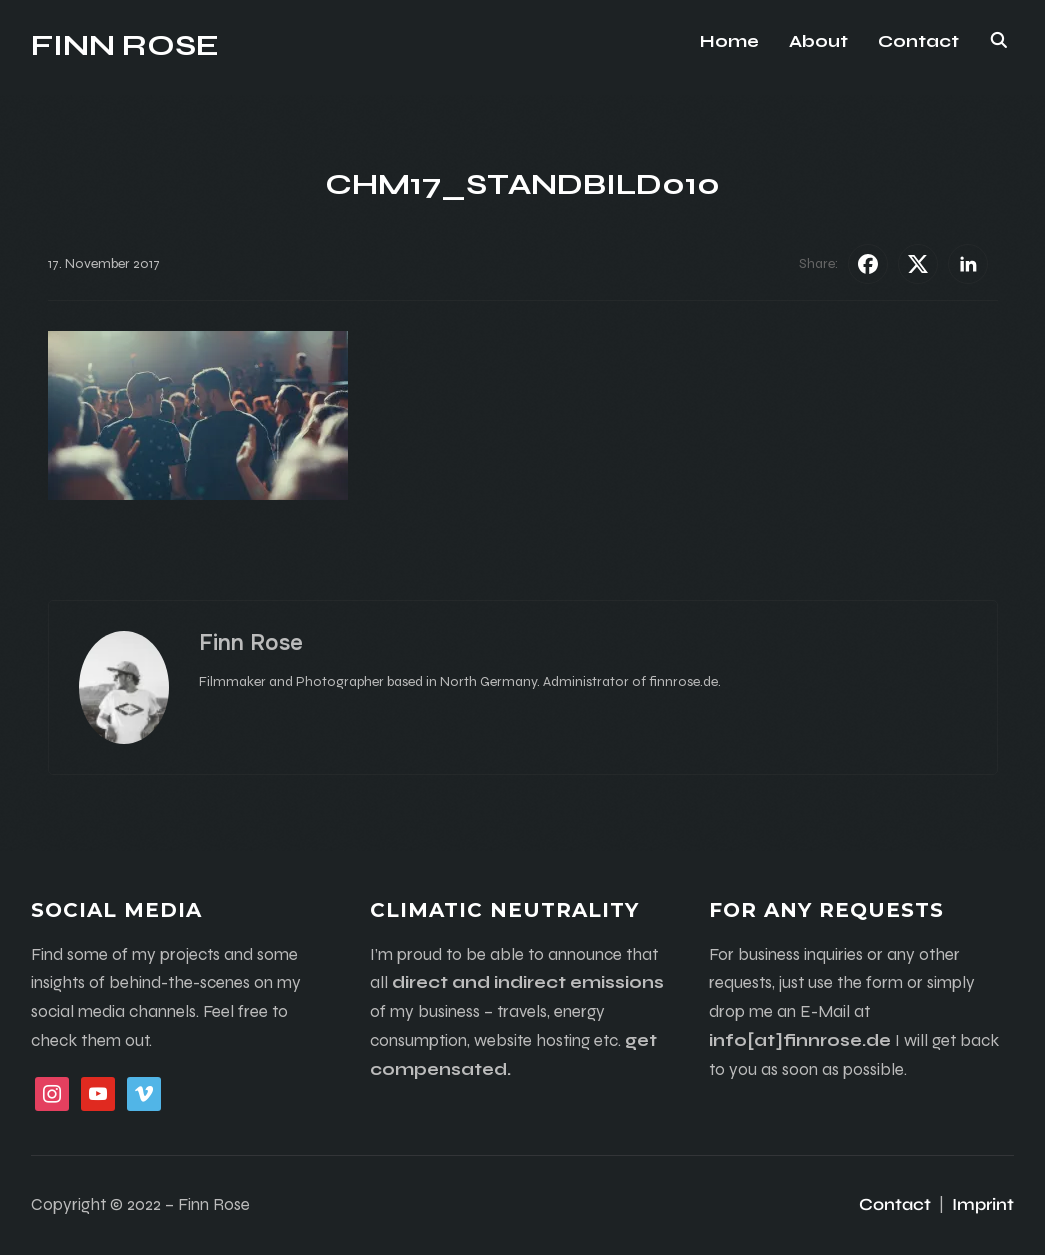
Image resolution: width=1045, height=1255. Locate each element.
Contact (918, 41)
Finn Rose (125, 45)
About (818, 41)
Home (729, 41)
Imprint (983, 1204)
